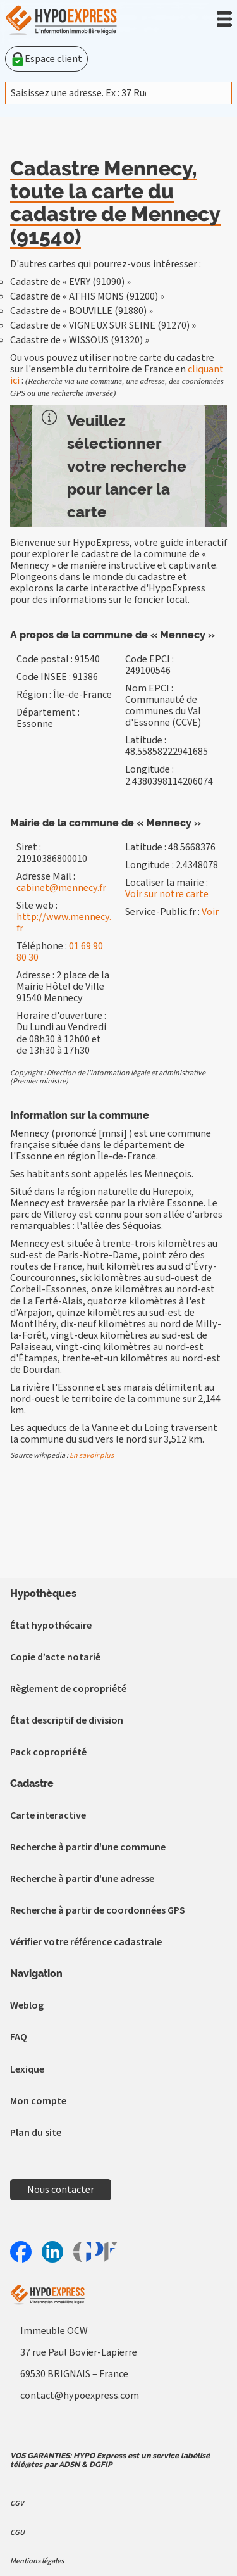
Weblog (27, 2005)
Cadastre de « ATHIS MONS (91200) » (87, 296)
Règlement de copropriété (68, 1689)
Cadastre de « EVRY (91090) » (70, 282)
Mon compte (38, 2101)
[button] (224, 19)
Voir (210, 912)
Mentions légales (37, 2561)
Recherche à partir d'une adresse (82, 1879)
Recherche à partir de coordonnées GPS (97, 1910)
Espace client (46, 59)
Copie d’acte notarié (55, 1657)
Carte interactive (48, 1815)
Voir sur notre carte (167, 894)
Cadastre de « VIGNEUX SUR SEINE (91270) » (103, 325)
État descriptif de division (66, 1720)
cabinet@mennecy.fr (61, 888)
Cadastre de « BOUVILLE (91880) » (81, 311)
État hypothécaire (51, 1625)
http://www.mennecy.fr (63, 922)
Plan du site (35, 2133)
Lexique (27, 2069)
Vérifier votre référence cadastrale (86, 1942)
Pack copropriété (48, 1752)
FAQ (18, 2037)
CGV (16, 2503)
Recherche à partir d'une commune (88, 1847)
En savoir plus (92, 1455)
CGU (17, 2532)
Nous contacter (60, 2190)
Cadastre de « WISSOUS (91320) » (79, 340)
